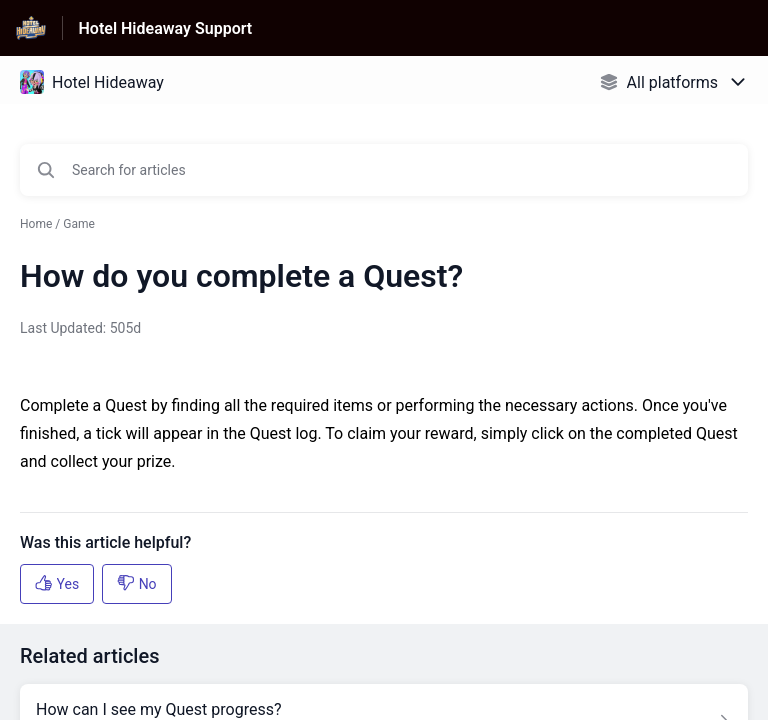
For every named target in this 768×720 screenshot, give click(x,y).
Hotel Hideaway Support (166, 28)
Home (36, 224)
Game (79, 224)
